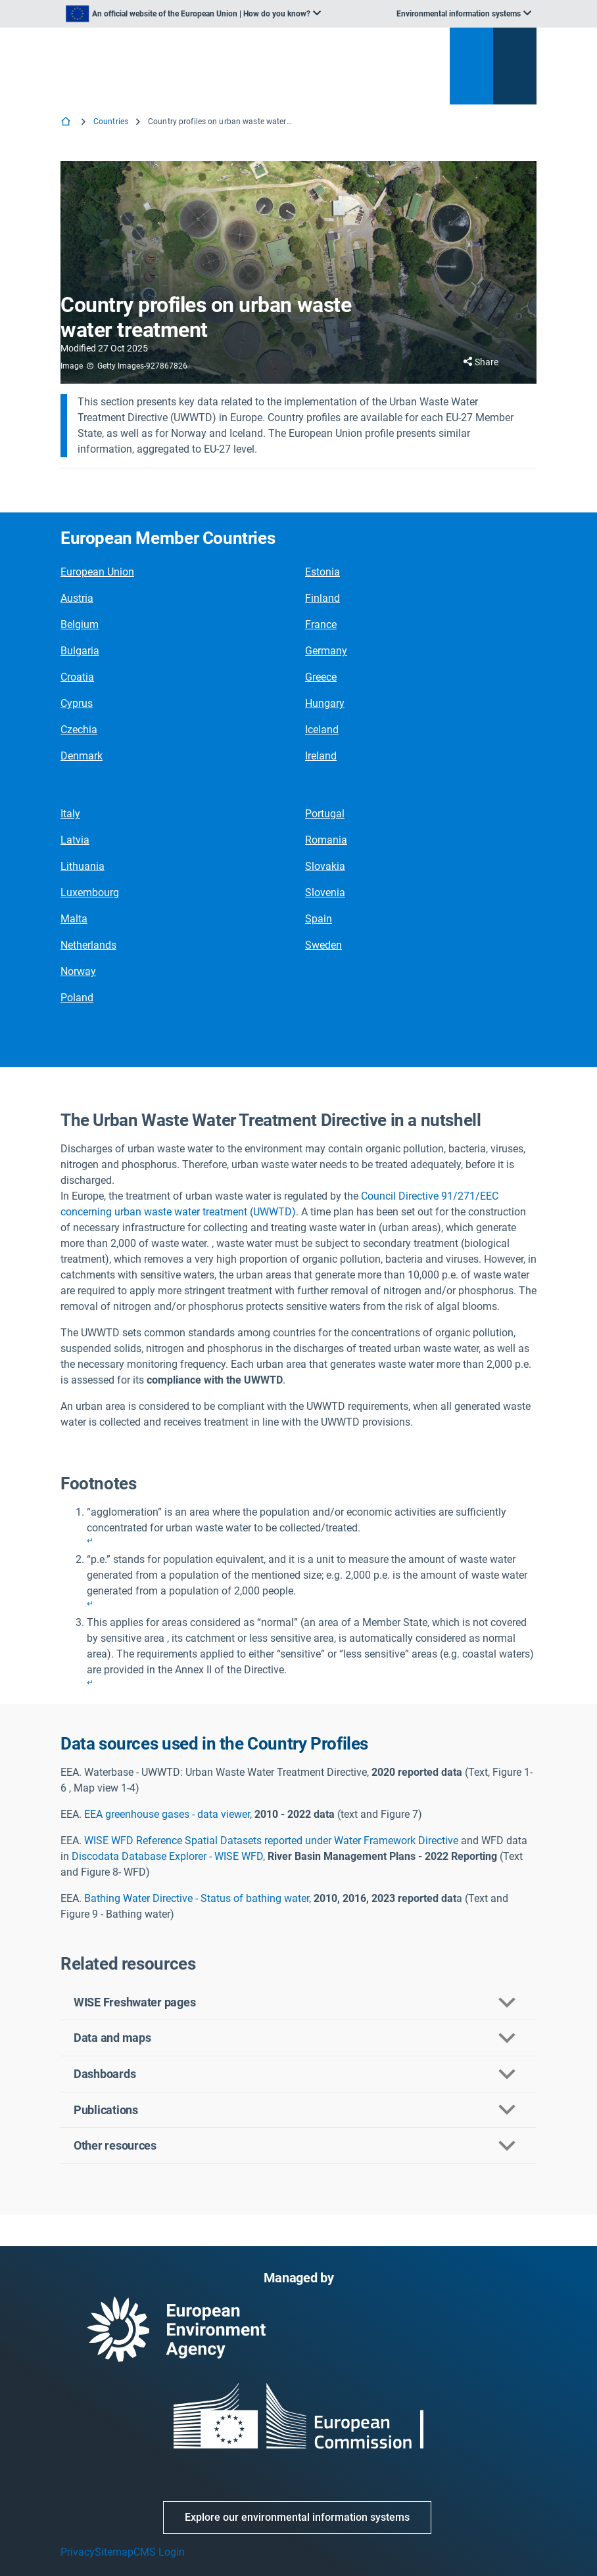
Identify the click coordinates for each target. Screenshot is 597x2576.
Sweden (323, 945)
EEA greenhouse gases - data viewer (167, 1814)
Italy (70, 813)
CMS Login (159, 2552)
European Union (97, 572)
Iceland (322, 729)
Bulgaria (79, 650)
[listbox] (193, 14)
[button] (298, 2003)
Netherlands (88, 945)
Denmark (81, 756)
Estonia (322, 572)
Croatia (77, 677)
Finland (322, 598)
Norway (78, 971)
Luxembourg (89, 892)
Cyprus (76, 703)
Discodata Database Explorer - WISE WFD (167, 1856)
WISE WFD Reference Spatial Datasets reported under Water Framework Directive (272, 1840)
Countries (110, 121)
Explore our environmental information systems (297, 2517)
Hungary (325, 703)
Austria (76, 598)
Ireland (321, 756)
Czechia (78, 729)
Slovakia (325, 866)
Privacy (77, 2552)
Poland (76, 997)
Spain (318, 919)
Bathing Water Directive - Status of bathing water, (197, 1898)
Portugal (325, 813)
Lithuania (82, 866)
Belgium (79, 624)
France (321, 624)
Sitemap (114, 2552)
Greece (321, 677)
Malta (73, 919)
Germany (326, 650)
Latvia (74, 840)
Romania (326, 840)
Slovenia (325, 892)
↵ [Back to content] (90, 1540)
